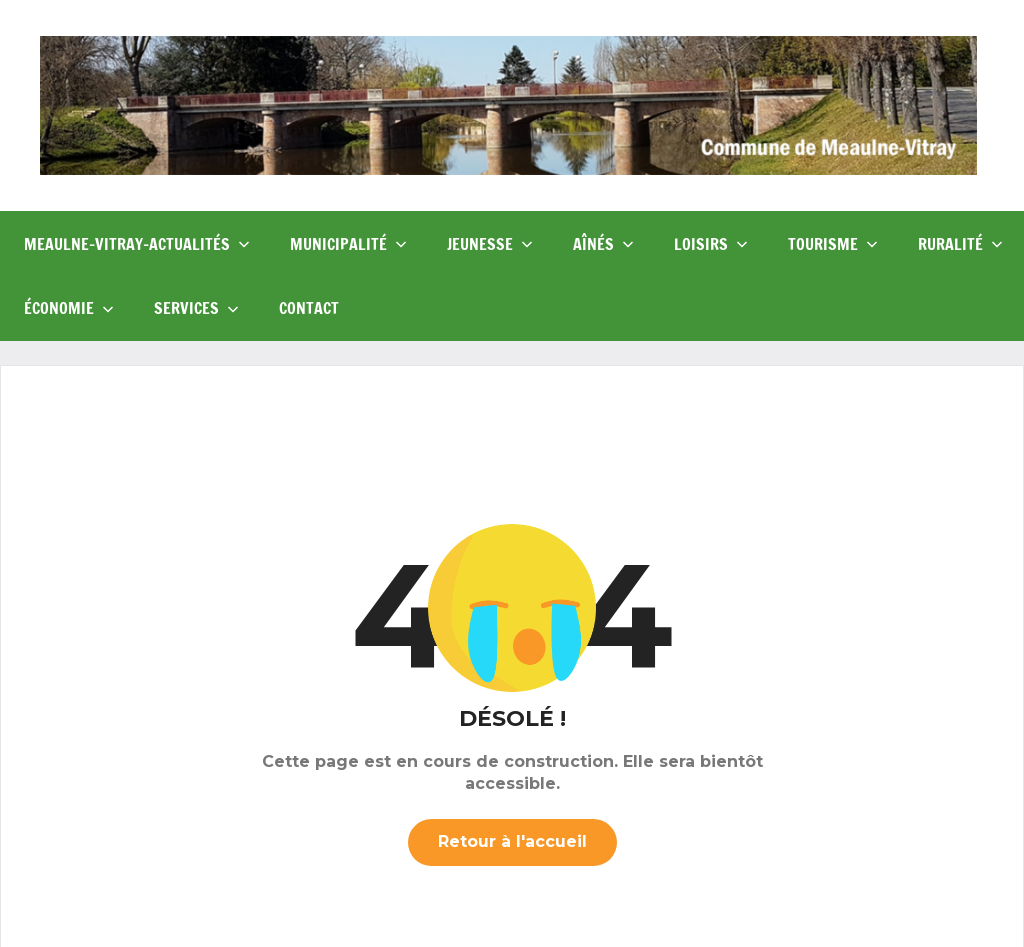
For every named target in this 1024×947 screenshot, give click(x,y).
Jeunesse (490, 244)
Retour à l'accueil (512, 841)
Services (196, 308)
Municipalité (348, 244)
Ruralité (960, 244)
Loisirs (711, 244)
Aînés (603, 244)
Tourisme (833, 244)
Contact (309, 308)
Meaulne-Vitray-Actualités (137, 244)
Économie (69, 308)
